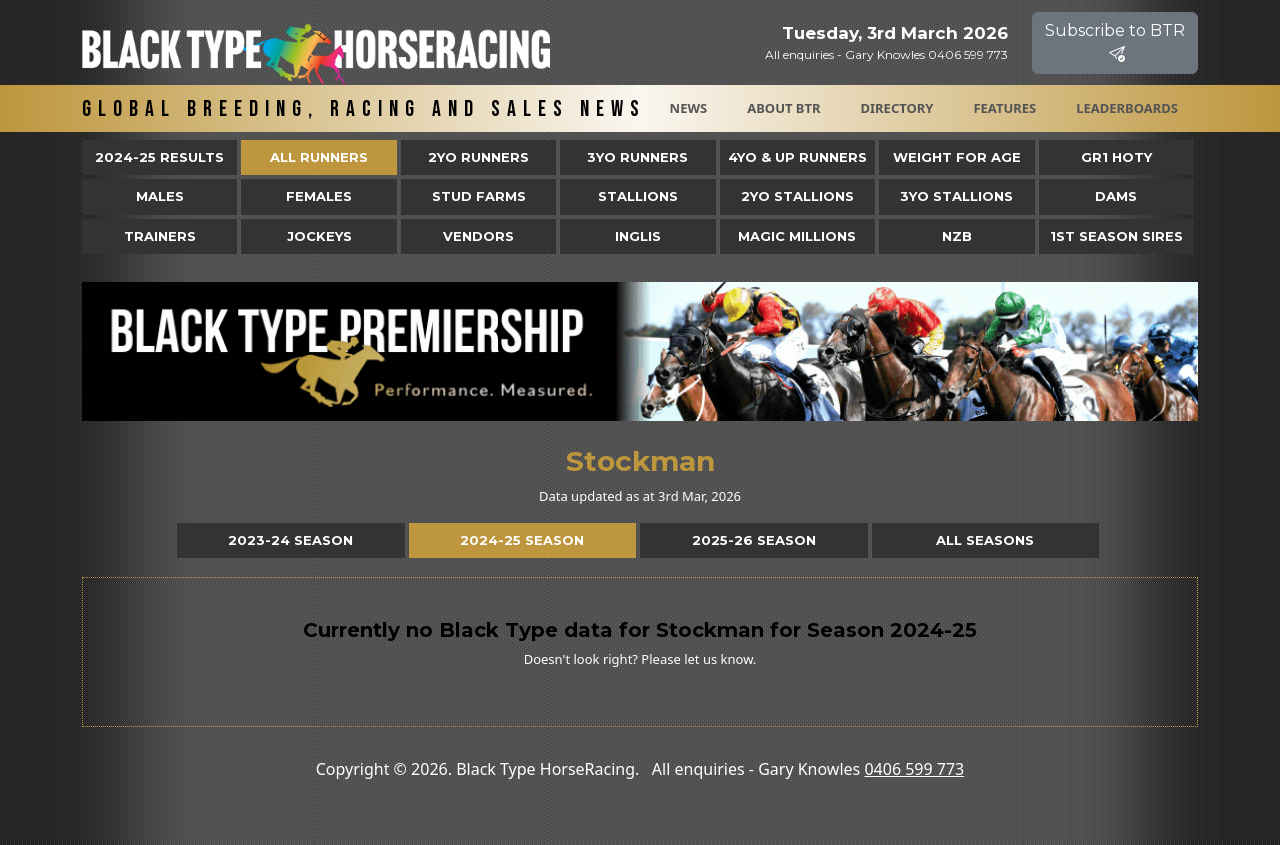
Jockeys (319, 236)
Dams (1116, 196)
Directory (897, 108)
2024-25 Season (522, 540)
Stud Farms (479, 196)
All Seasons (985, 540)
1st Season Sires (1116, 236)
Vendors (478, 236)
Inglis (638, 236)
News (689, 108)
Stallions (638, 196)
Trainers (160, 236)
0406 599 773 (914, 769)
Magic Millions (797, 236)
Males (160, 196)
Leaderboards (1127, 108)
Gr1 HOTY (1116, 157)
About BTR (783, 108)
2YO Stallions (797, 196)
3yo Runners (637, 157)
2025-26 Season (754, 540)
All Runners (319, 157)
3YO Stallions (956, 196)
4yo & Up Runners (797, 157)
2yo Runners (478, 157)
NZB (957, 236)
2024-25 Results (159, 157)
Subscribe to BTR (1115, 42)
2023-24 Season (290, 540)
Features (1004, 108)
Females (319, 196)
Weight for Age (957, 157)
